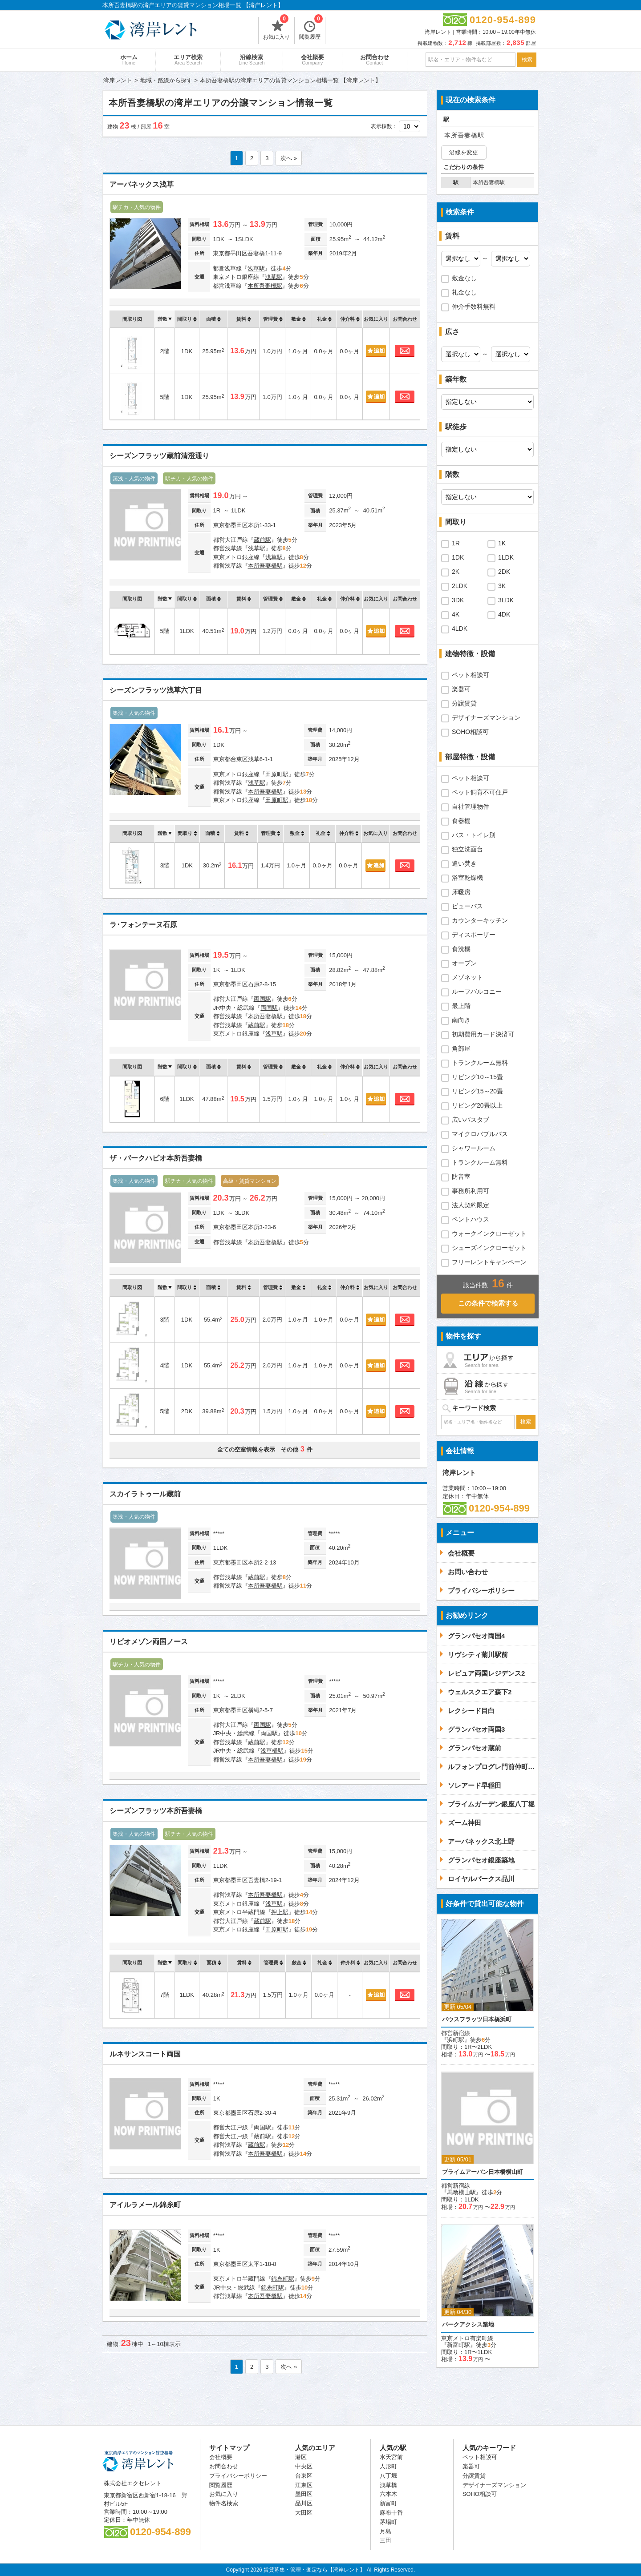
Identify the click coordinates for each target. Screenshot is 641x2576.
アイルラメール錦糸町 (145, 2205)
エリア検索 (188, 59)
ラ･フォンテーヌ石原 (143, 924)
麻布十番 (391, 2512)
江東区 (303, 2485)
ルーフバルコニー (477, 991)
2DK (504, 571)
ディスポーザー (473, 934)
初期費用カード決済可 (483, 1034)
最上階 (461, 1005)
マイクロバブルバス (480, 1133)
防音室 (461, 1176)
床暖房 (461, 891)
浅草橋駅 (272, 1750)
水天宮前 (391, 2457)
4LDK (459, 628)
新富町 (388, 2503)
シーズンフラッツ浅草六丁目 (156, 690)
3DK (458, 600)
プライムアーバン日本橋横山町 (482, 2172)
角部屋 (461, 1048)
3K (502, 585)
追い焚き (464, 863)
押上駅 (279, 1912)
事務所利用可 (470, 1190)
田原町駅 (276, 774)
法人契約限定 (470, 1205)
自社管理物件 (470, 806)
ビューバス (467, 906)
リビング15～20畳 (477, 1091)
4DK (504, 614)
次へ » (288, 158)
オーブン (464, 963)
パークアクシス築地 (468, 2324)
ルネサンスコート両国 (145, 2054)
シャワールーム (473, 1148)
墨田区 (303, 2494)
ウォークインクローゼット (489, 1233)
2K (455, 571)
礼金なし (464, 292)
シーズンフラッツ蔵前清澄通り (159, 456)
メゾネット (467, 977)
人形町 (388, 2466)
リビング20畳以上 (477, 1105)
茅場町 (388, 2522)
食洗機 (461, 948)
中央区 (303, 2466)
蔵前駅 (262, 539)
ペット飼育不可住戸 (480, 792)
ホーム (129, 59)
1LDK (506, 557)
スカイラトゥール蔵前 (145, 1494)
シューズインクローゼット (489, 1247)
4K (455, 614)
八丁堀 (388, 2475)
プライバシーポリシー (238, 2475)
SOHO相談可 (470, 731)
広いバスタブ (470, 1119)
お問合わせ (374, 59)
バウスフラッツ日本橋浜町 (476, 2019)
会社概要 (312, 59)
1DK (458, 557)
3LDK (506, 600)
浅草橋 (388, 2485)
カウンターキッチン (480, 920)
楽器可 (461, 689)
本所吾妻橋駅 (264, 285)
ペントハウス (470, 1219)
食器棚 (461, 820)
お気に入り (276, 28)
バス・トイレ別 (473, 835)
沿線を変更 (463, 152)
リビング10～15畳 (477, 1076)
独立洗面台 (467, 849)
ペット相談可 (470, 674)
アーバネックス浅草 (142, 184)
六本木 (388, 2494)
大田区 (303, 2512)
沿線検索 (252, 59)
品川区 (303, 2503)
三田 (385, 2540)
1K (502, 543)
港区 (301, 2457)
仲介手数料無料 (473, 306)
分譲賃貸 (464, 703)
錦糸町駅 (282, 2278)
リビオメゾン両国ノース (149, 1641)
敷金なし (464, 278)
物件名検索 (223, 2503)
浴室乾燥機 (467, 877)
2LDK (459, 585)
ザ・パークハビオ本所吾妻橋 (156, 1158)
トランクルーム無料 (480, 1062)
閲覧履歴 (311, 28)
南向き (461, 1020)
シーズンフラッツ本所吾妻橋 (156, 1810)
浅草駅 (256, 268)
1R (456, 543)
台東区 (303, 2475)
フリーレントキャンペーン (489, 1262)
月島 (385, 2531)
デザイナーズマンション (486, 717)
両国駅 (262, 999)
